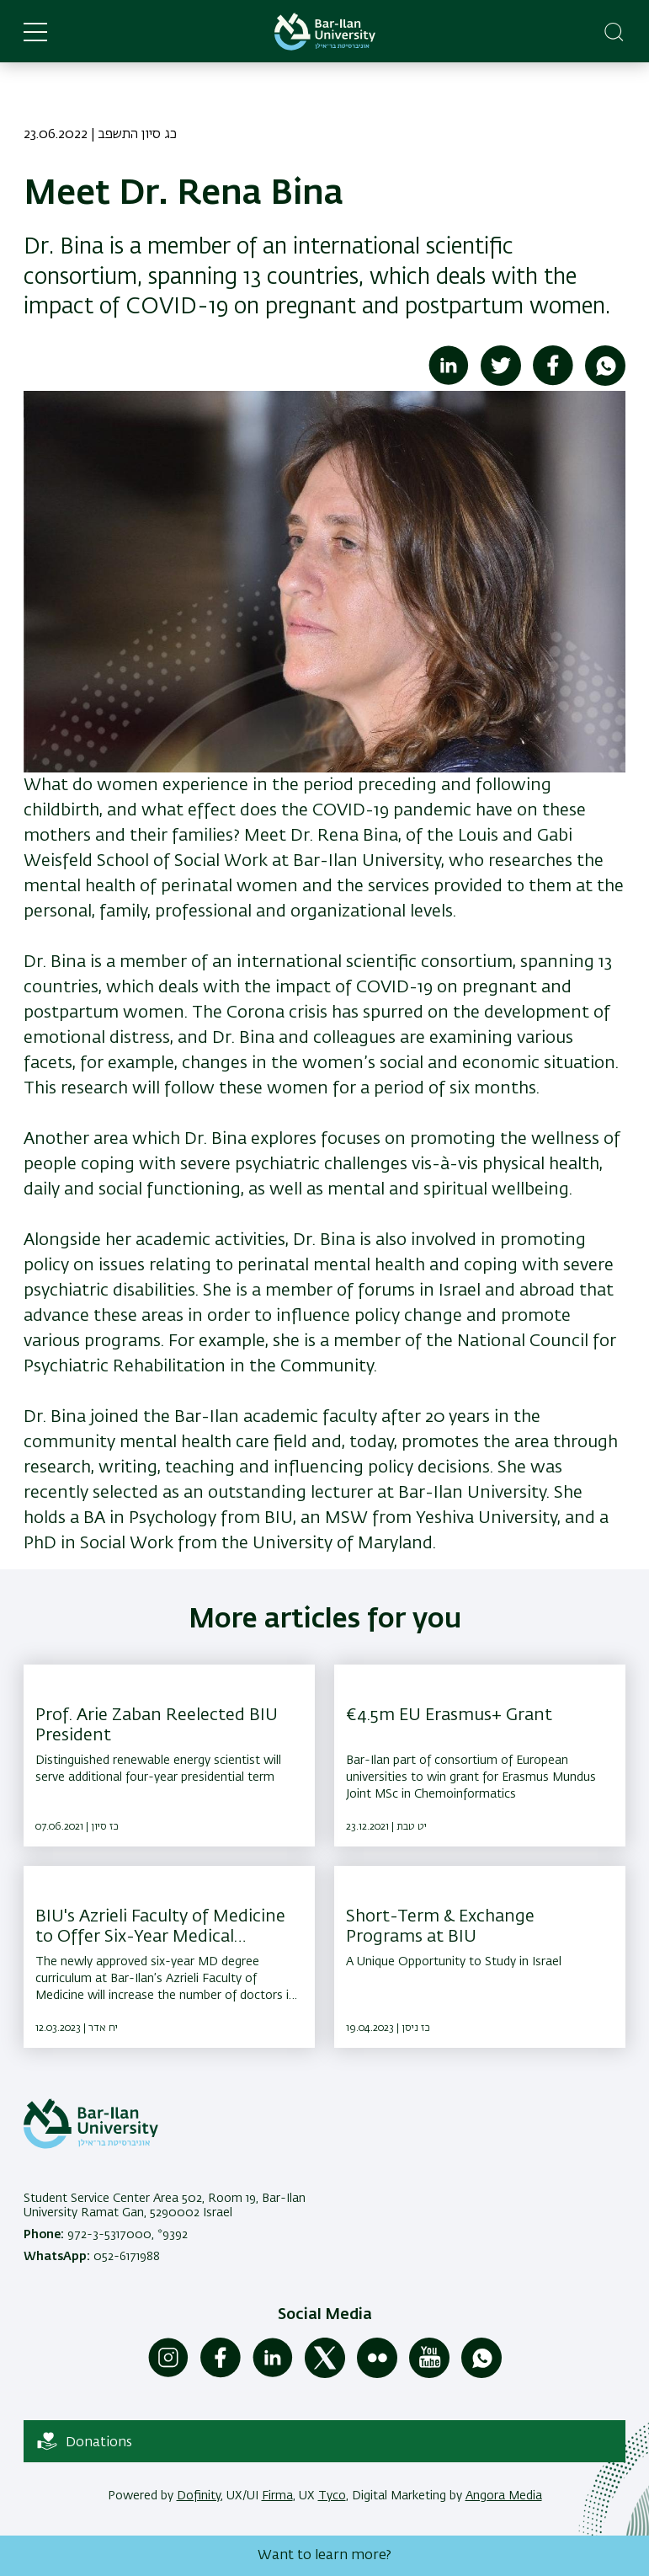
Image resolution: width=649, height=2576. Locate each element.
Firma (277, 2496)
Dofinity (199, 2496)
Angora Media (503, 2496)
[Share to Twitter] (501, 382)
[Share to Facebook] (553, 382)
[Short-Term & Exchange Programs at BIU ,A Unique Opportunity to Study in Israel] (479, 1957)
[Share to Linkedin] (448, 382)
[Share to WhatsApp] (605, 382)
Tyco (332, 2496)
